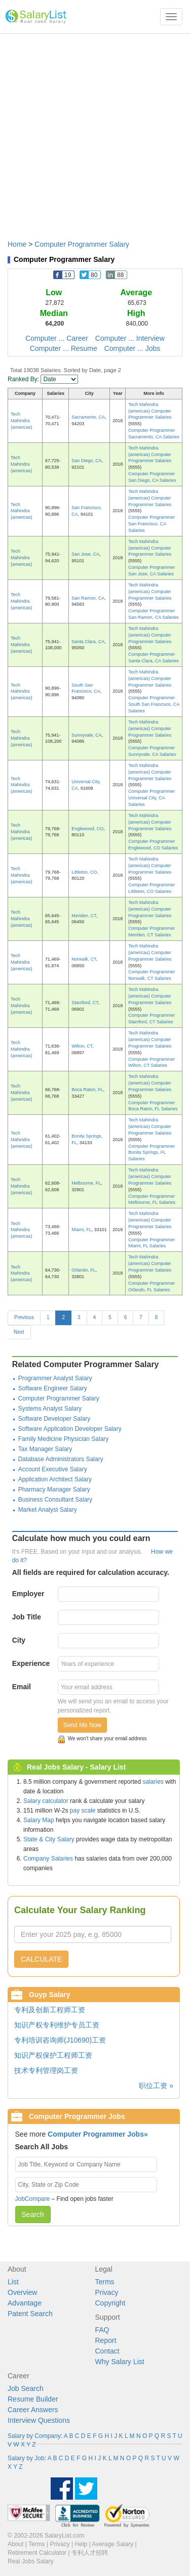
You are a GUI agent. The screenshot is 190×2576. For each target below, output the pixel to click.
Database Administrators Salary (60, 1459)
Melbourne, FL (86, 1183)
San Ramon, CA (87, 598)
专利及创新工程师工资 (49, 2010)
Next (19, 1332)
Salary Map (38, 1820)
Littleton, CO (84, 872)
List (13, 2282)
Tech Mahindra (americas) (21, 421)
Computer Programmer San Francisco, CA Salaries (151, 524)
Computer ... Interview (130, 338)
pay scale (83, 1810)
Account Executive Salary (52, 1469)
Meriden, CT (83, 915)
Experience (31, 1663)
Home (17, 244)
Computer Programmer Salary (81, 244)
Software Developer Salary (54, 1418)
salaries (152, 1781)
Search (33, 2214)
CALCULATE (41, 1959)
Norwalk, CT (83, 959)
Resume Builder (33, 2399)
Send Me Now (82, 1725)
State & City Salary (48, 1839)
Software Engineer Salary (52, 1388)
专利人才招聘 (89, 2552)
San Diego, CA (86, 460)
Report (106, 2340)
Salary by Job (26, 2458)
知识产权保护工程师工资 (53, 2055)
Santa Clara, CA (87, 641)
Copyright (110, 2303)
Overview (22, 2292)
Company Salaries (48, 1858)
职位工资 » (156, 2086)
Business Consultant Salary (55, 1499)
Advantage (25, 2303)
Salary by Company (34, 2435)
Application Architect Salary (55, 1479)
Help (81, 2544)
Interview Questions (39, 2420)
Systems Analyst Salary (50, 1408)
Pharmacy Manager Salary (54, 1489)
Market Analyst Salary (47, 1509)
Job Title (26, 1617)
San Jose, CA (85, 554)
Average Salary (112, 2544)
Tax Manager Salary (45, 1449)
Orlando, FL (83, 1270)
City (18, 1640)
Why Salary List (119, 2362)
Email (21, 1687)
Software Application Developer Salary (70, 1428)
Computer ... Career (56, 338)
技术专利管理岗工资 (46, 2070)
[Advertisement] (95, 132)
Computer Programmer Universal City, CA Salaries (151, 798)
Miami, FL (81, 1229)
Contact (107, 2351)
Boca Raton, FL (87, 1089)
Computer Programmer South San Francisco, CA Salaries (153, 704)
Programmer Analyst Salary (55, 1378)
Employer (28, 1594)
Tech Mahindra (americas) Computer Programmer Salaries (149, 411)
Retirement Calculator (37, 2552)
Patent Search (30, 2314)
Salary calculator (45, 1800)
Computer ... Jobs (132, 348)
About (15, 2544)
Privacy (107, 2292)
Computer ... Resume (63, 348)
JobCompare (32, 2198)
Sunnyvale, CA (86, 735)
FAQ (102, 2330)
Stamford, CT (84, 1002)
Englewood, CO (87, 828)
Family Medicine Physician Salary (63, 1438)
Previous (24, 1317)
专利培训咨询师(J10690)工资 (60, 2040)
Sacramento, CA (88, 417)
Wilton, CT (81, 1046)
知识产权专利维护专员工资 (56, 2025)
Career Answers (33, 2410)
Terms (105, 2282)
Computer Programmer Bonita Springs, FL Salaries (151, 1153)
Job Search (26, 2388)
